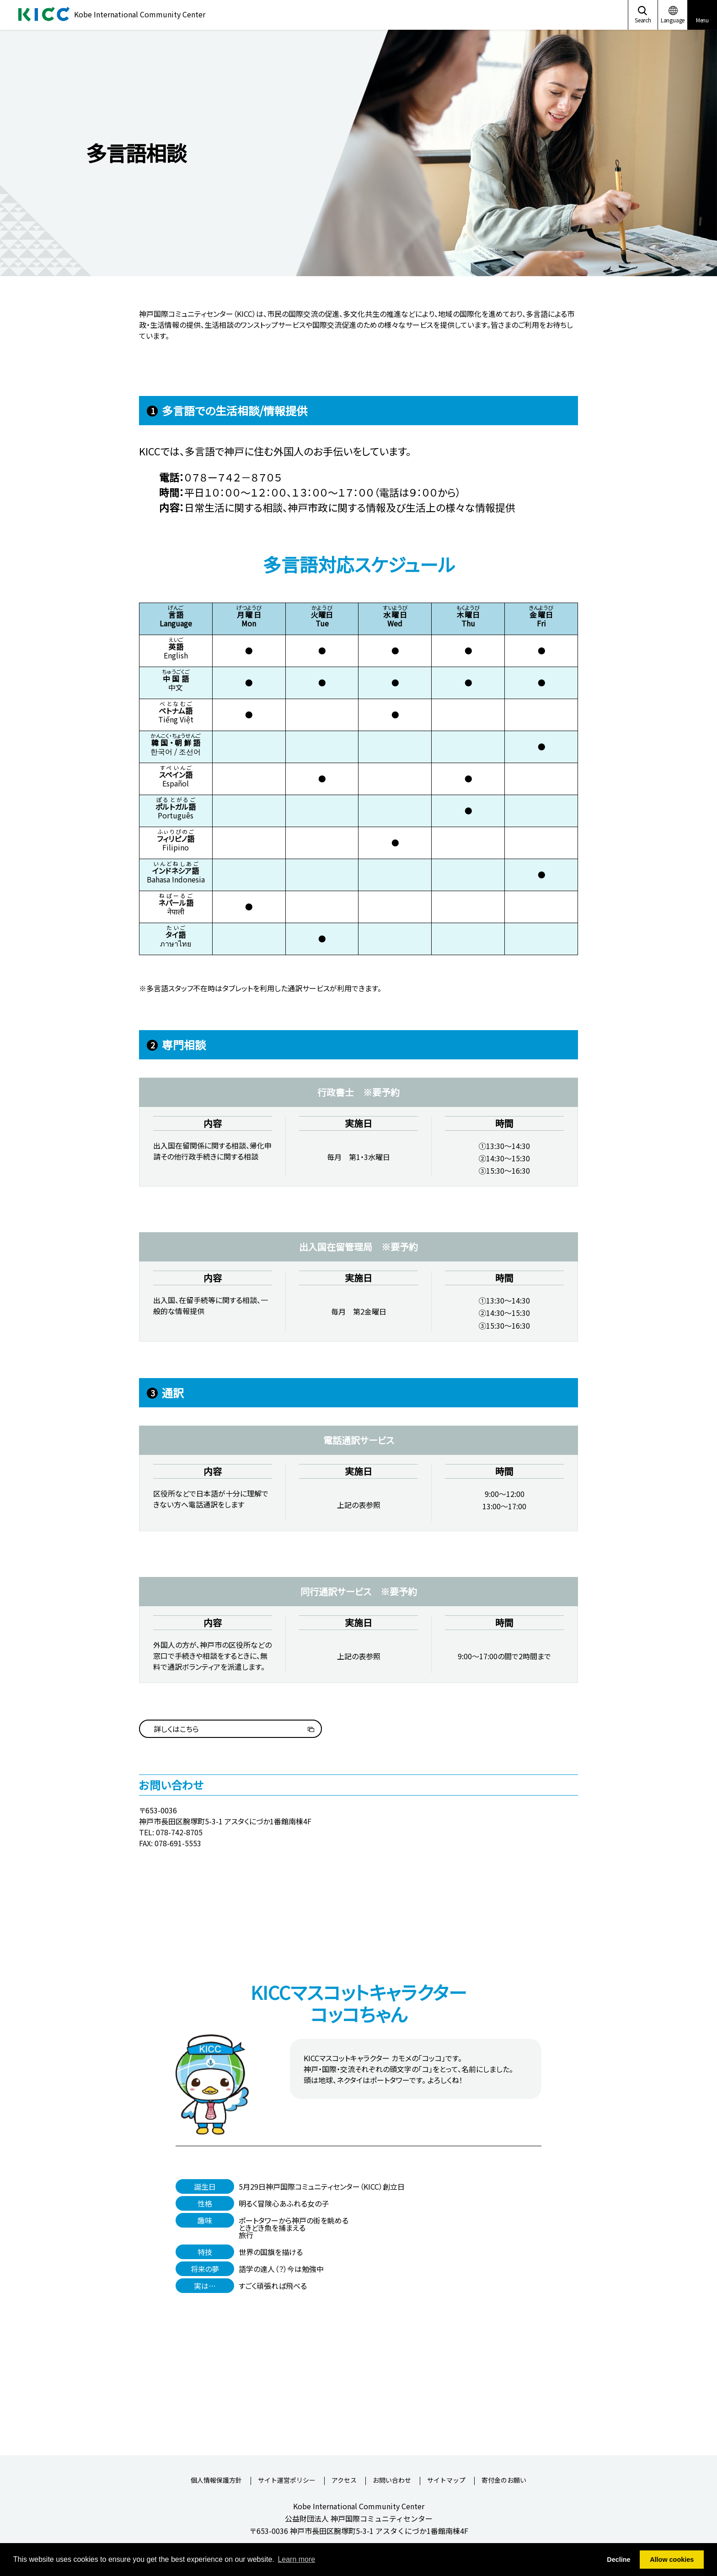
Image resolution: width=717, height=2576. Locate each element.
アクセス (344, 2481)
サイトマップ (446, 2481)
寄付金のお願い (504, 2481)
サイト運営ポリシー (287, 2481)
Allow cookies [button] (672, 2559)
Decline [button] (618, 2559)
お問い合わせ (392, 2481)
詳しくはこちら (176, 1728)
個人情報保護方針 (216, 2481)
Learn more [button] (296, 2559)
